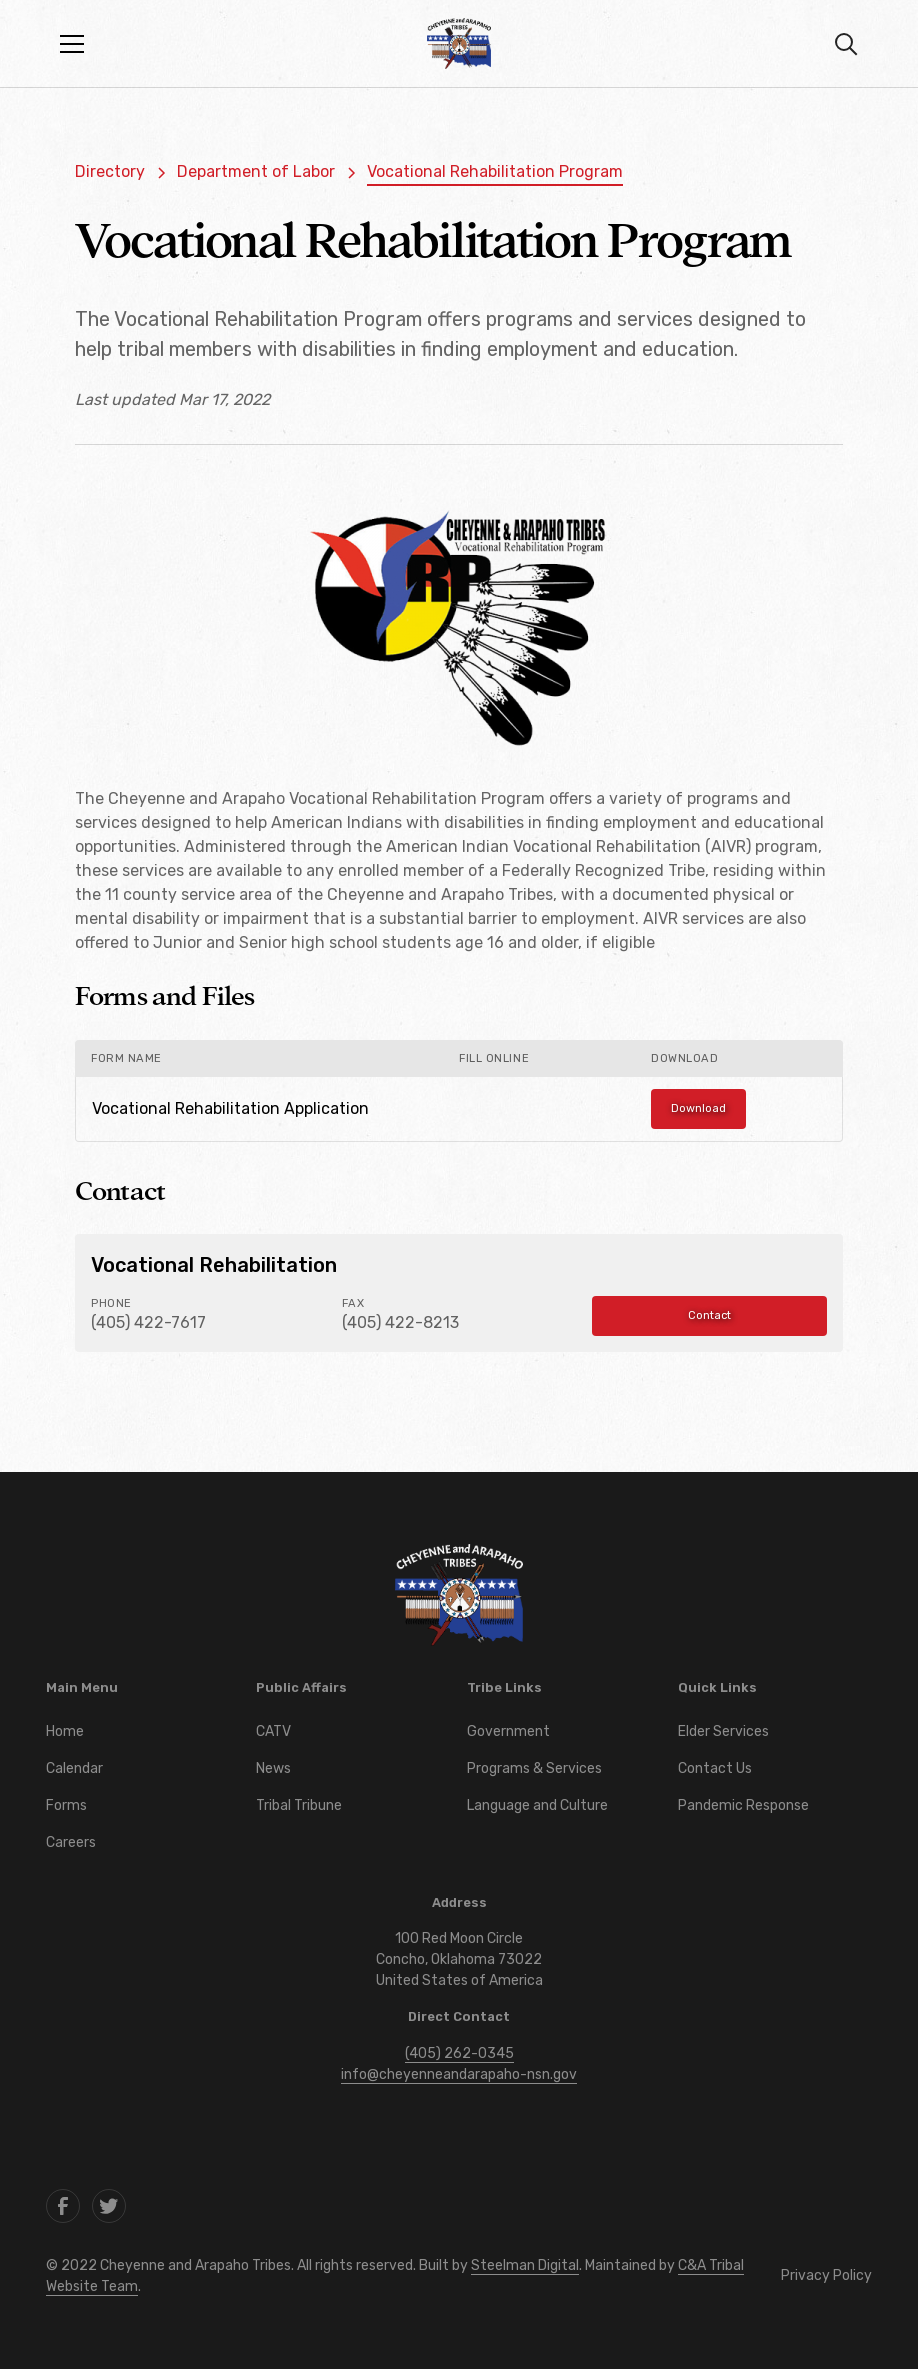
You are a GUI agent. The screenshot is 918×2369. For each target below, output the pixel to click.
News (273, 1768)
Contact (709, 1315)
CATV (273, 1731)
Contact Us (715, 1768)
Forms (66, 1805)
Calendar (74, 1768)
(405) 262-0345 (459, 2053)
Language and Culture (537, 1805)
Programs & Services (534, 1768)
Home (65, 1731)
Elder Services (723, 1731)
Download (698, 1108)
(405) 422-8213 (400, 1322)
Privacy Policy (826, 2275)
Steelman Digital (525, 2265)
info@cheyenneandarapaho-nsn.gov (459, 2074)
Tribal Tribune (299, 1805)
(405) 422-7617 (148, 1322)
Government (508, 1731)
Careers (71, 1842)
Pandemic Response (743, 1805)
